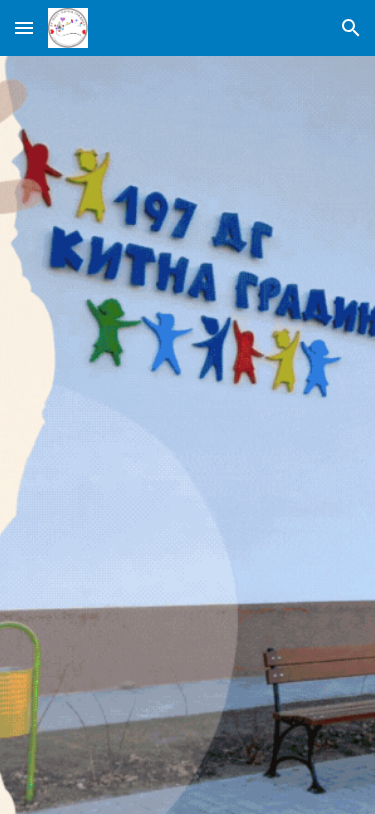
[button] (24, 27)
